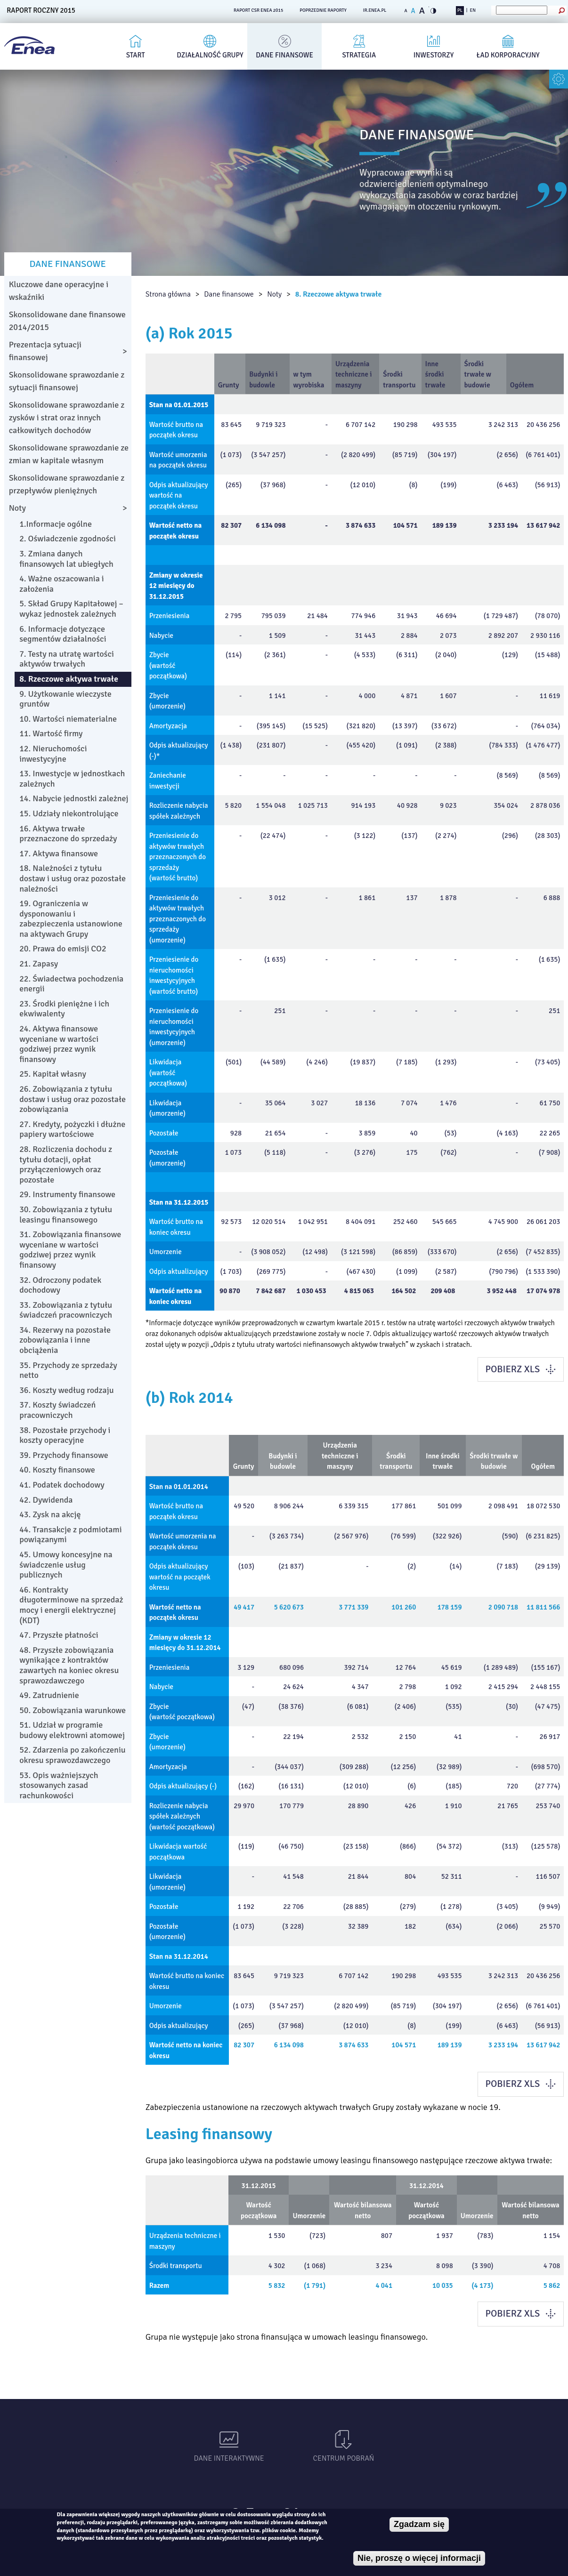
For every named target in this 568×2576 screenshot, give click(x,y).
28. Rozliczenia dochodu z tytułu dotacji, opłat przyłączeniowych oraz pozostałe (65, 1164)
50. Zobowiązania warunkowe (72, 1710)
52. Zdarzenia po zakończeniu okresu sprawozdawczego (72, 1755)
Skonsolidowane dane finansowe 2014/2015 (67, 320)
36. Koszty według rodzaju (66, 1390)
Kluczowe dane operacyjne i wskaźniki (58, 290)
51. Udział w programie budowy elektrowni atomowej (72, 1730)
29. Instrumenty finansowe (67, 1194)
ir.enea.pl (375, 10)
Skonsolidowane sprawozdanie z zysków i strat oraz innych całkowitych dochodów (67, 417)
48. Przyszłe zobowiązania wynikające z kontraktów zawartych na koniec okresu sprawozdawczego (69, 1665)
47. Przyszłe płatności (58, 1635)
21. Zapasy (38, 963)
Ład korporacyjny (508, 55)
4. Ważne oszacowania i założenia (61, 583)
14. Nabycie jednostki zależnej (74, 798)
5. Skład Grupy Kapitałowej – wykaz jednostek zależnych (71, 608)
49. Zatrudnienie (49, 1695)
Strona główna (168, 294)
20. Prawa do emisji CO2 (62, 948)
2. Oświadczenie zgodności (67, 538)
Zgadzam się (419, 2524)
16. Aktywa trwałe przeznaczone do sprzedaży (68, 833)
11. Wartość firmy (50, 733)
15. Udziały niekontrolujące (68, 813)
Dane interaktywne (229, 2458)
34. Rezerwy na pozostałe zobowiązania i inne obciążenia (65, 1340)
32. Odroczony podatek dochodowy (60, 1285)
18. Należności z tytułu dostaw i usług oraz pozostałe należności (72, 878)
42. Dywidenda (46, 1500)
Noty (274, 294)
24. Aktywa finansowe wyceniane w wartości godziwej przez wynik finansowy (58, 1043)
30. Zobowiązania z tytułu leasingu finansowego (65, 1214)
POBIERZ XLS (512, 1369)
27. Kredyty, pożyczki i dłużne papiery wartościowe (72, 1129)
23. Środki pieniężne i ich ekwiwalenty (64, 1008)
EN (473, 10)
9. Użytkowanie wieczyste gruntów (65, 699)
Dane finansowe (284, 55)
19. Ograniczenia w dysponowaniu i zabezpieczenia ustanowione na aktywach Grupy (70, 918)
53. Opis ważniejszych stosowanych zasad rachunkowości (58, 1785)
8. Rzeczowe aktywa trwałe (338, 294)
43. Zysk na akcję (50, 1514)
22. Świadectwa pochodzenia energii (71, 984)
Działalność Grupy (210, 55)
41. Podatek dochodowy (62, 1485)
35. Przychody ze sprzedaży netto (68, 1370)
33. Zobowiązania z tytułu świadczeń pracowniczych (65, 1310)
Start (135, 55)
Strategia (359, 55)
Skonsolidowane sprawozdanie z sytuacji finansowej (67, 381)
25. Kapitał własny (52, 1074)
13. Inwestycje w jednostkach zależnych (72, 778)
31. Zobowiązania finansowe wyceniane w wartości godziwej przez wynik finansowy (70, 1249)
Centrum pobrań (343, 2458)
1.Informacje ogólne (55, 524)
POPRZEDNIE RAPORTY (323, 10)
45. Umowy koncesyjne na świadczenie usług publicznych (66, 1564)
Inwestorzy (434, 55)
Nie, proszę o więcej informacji (419, 2558)
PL (460, 10)
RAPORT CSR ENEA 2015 (258, 10)
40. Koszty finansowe (57, 1470)
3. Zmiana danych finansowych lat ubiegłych (66, 558)
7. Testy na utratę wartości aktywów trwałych (66, 659)
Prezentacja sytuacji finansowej (45, 350)
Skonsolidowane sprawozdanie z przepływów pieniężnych (67, 484)
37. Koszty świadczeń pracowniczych (57, 1410)
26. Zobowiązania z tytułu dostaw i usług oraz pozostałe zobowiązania (72, 1099)
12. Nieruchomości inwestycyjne (53, 753)
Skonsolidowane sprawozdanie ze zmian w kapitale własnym (69, 454)
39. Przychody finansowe (63, 1455)
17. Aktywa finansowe (58, 853)
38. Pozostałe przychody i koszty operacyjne (64, 1435)
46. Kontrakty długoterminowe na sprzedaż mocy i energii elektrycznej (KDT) (71, 1605)
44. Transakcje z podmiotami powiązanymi (70, 1534)
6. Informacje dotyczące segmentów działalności (62, 634)
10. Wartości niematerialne (68, 719)
